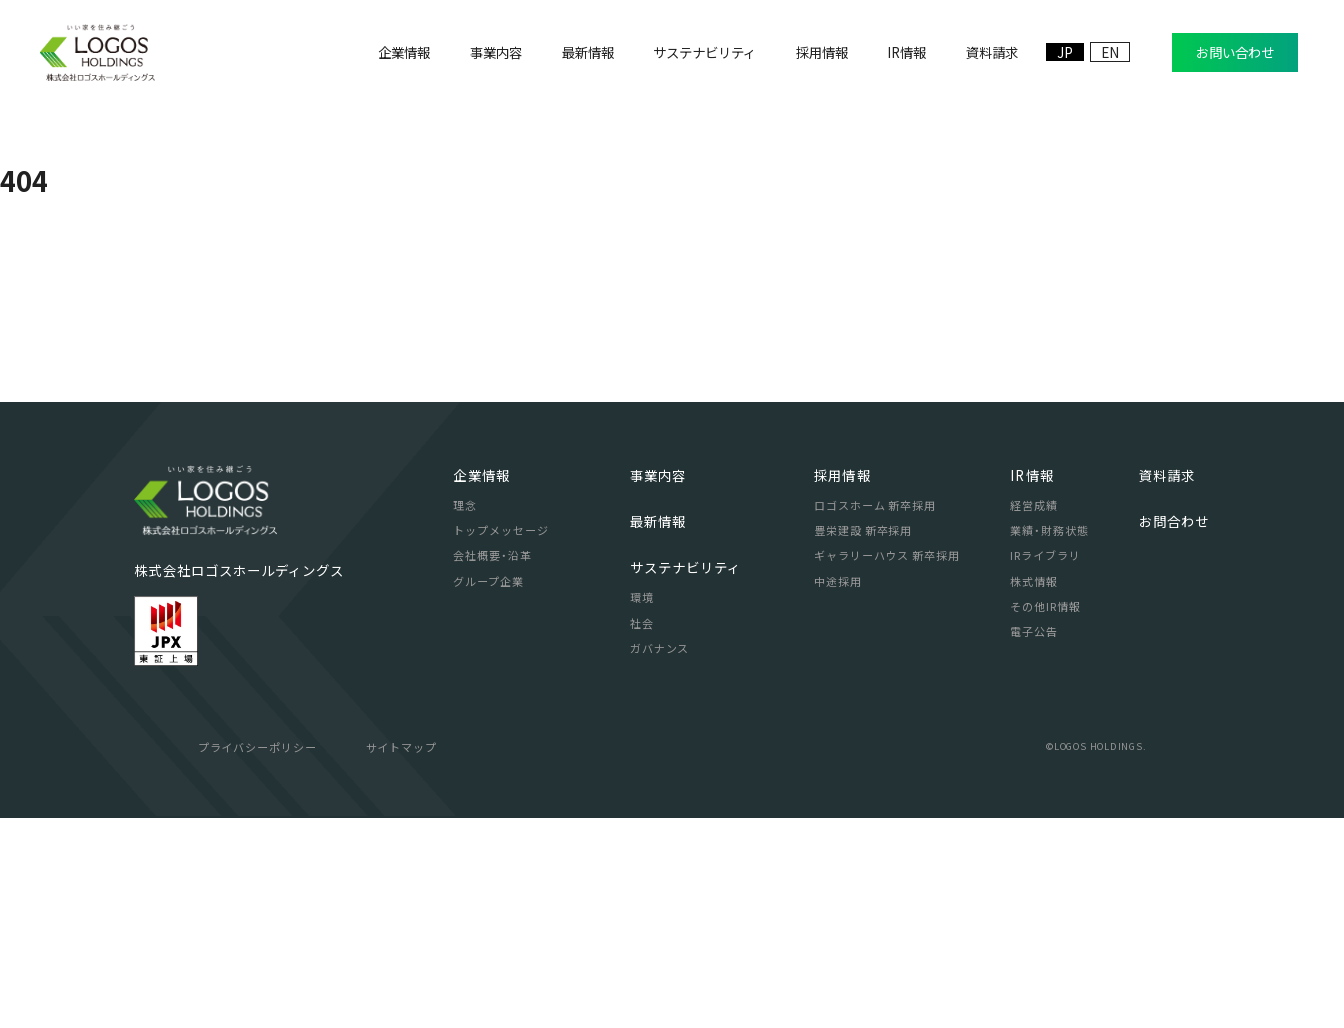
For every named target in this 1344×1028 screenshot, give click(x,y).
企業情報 (481, 685)
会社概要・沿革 (492, 765)
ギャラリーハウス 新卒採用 (887, 765)
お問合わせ (1174, 731)
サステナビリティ (686, 777)
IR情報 (1031, 685)
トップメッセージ (500, 740)
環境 (642, 807)
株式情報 (1034, 791)
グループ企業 (488, 791)
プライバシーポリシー (257, 957)
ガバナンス (659, 858)
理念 (465, 715)
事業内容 (658, 685)
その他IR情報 (1045, 816)
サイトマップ (401, 957)
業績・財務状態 (1049, 740)
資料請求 (1167, 685)
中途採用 (838, 791)
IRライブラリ (1045, 765)
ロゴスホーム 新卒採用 (875, 715)
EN (1110, 52)
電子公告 (1034, 841)
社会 (642, 833)
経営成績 (1034, 715)
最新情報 (658, 731)
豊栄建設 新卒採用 (863, 740)
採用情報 (842, 685)
